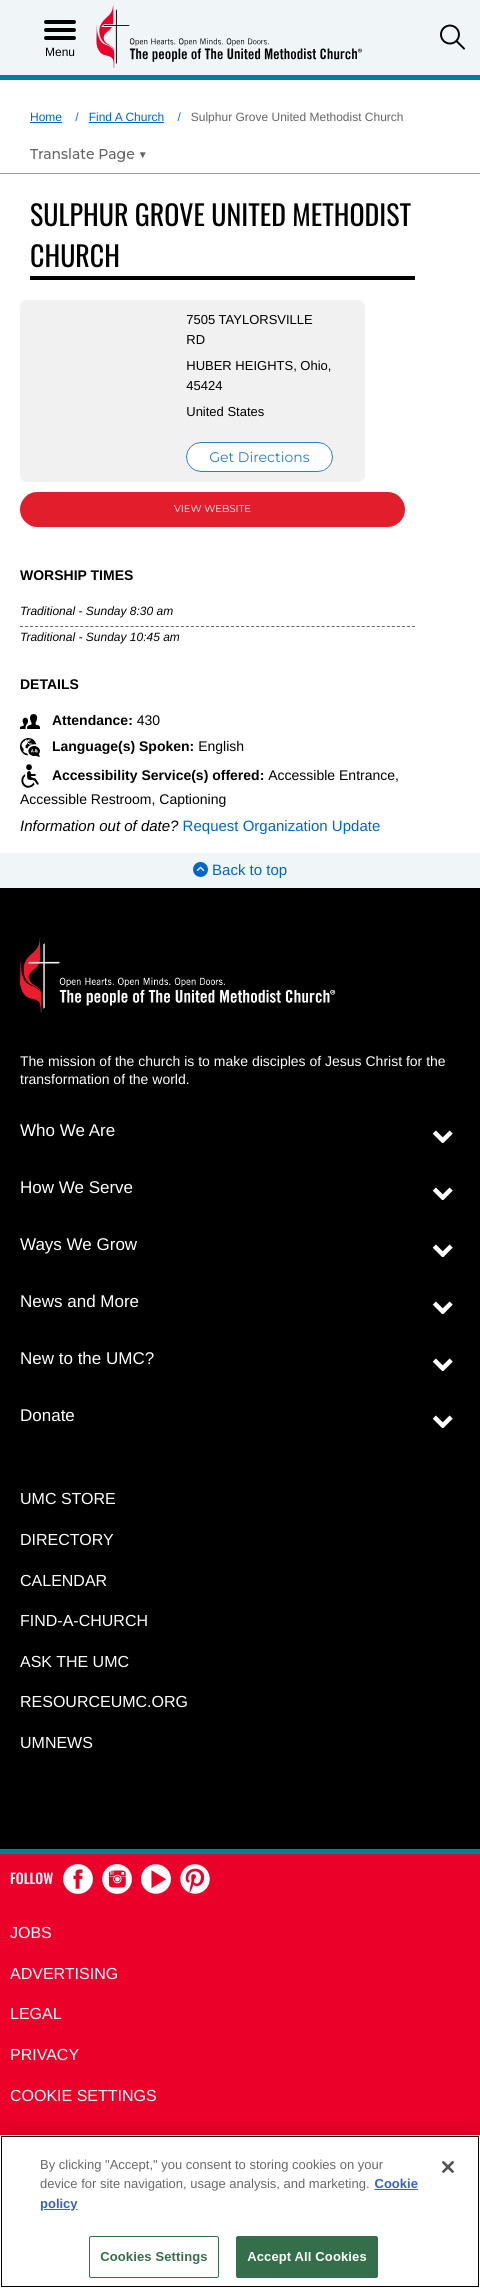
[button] (452, 39)
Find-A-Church (84, 1621)
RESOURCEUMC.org (104, 1702)
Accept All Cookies (307, 2256)
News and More (79, 1301)
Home (46, 117)
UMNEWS (56, 1743)
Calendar (63, 1581)
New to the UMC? (87, 1358)
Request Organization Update (282, 826)
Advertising (64, 1974)
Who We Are (67, 1130)
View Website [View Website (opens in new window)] (212, 508)
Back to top (240, 870)
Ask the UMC (74, 1662)
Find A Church (126, 117)
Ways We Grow (78, 1244)
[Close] (448, 2167)
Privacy (44, 2055)
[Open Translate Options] (88, 154)
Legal (36, 2014)
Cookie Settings (83, 2096)
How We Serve (76, 1187)
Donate (47, 1415)
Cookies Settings (154, 2256)
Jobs (31, 1933)
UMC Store (68, 1499)
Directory (67, 1540)
